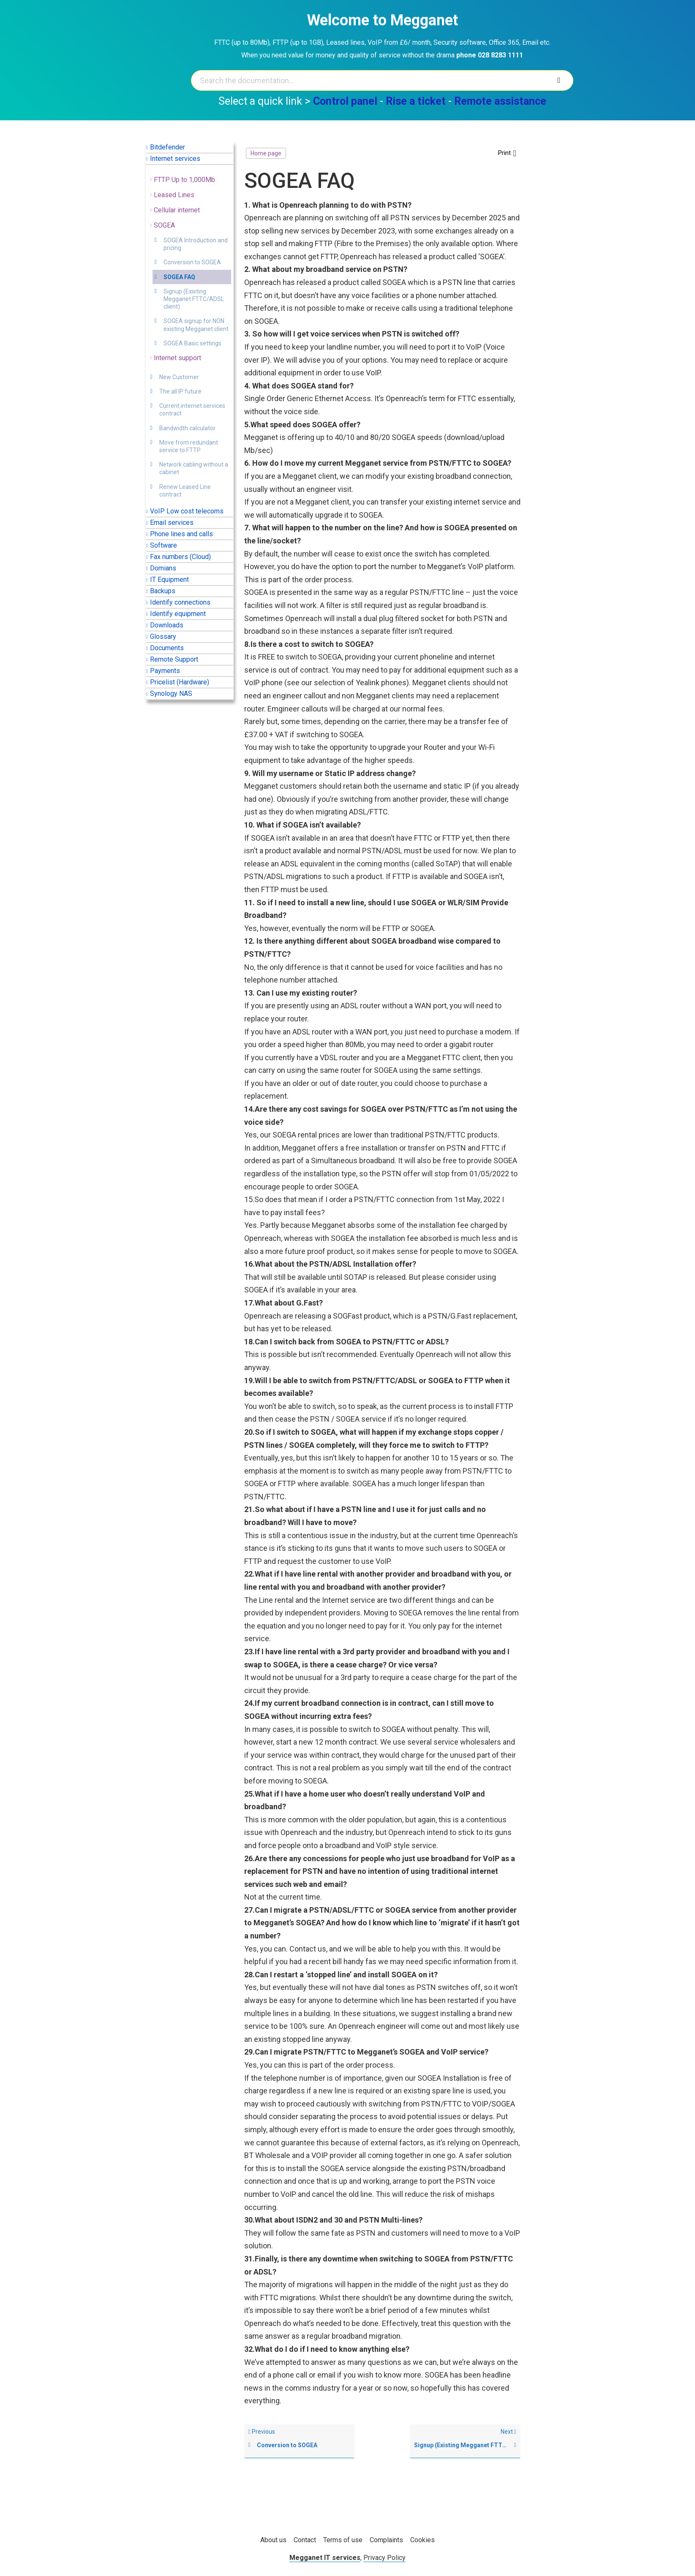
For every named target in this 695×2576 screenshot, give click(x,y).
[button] (507, 153)
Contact (305, 2540)
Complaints (386, 2540)
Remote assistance (500, 101)
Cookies (422, 2540)
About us (273, 2540)
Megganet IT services (324, 2558)
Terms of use (342, 2540)
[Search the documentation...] (370, 80)
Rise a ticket (416, 101)
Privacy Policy (384, 2558)
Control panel (345, 101)
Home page (266, 153)
